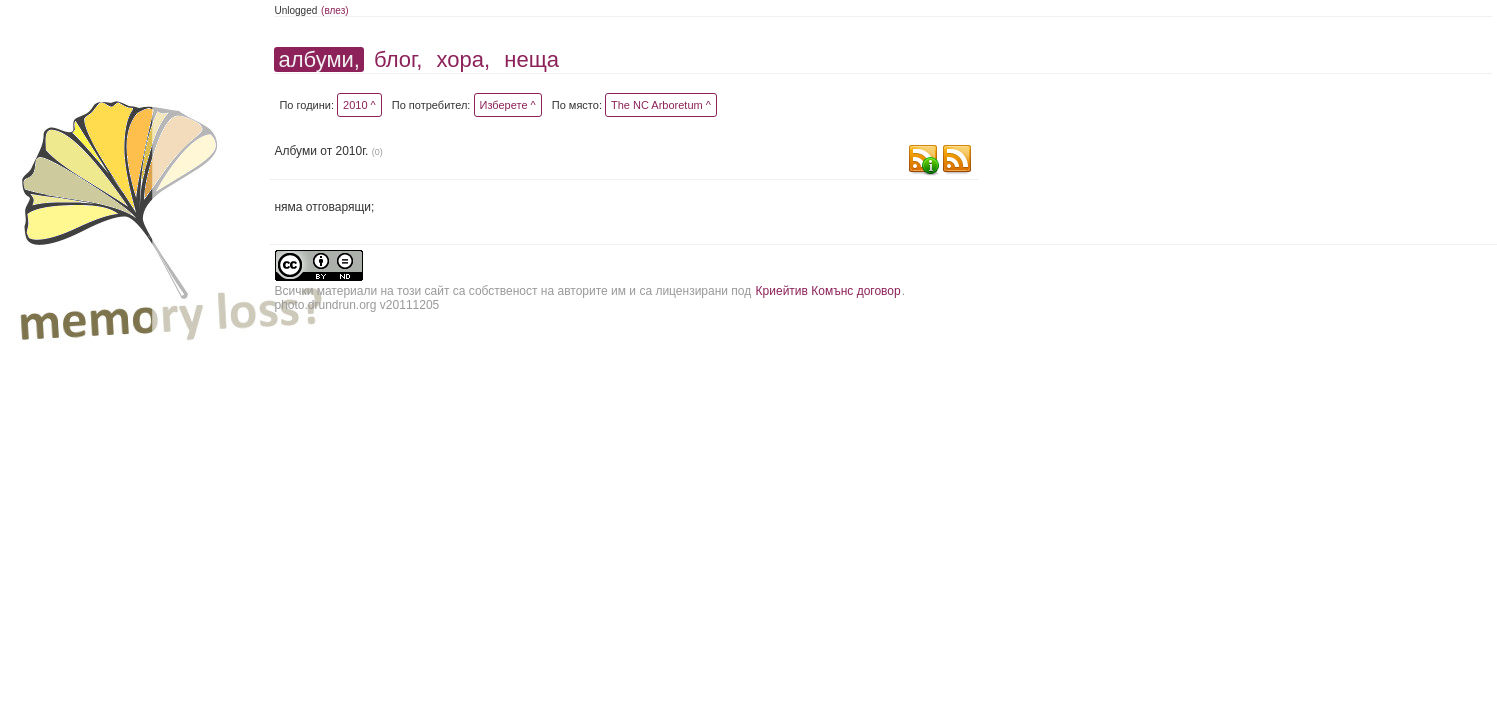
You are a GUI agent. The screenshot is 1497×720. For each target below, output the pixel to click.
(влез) (335, 10)
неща (531, 59)
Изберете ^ (508, 105)
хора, (464, 59)
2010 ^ (359, 105)
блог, (398, 59)
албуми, (318, 59)
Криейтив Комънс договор (828, 291)
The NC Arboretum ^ (661, 105)
